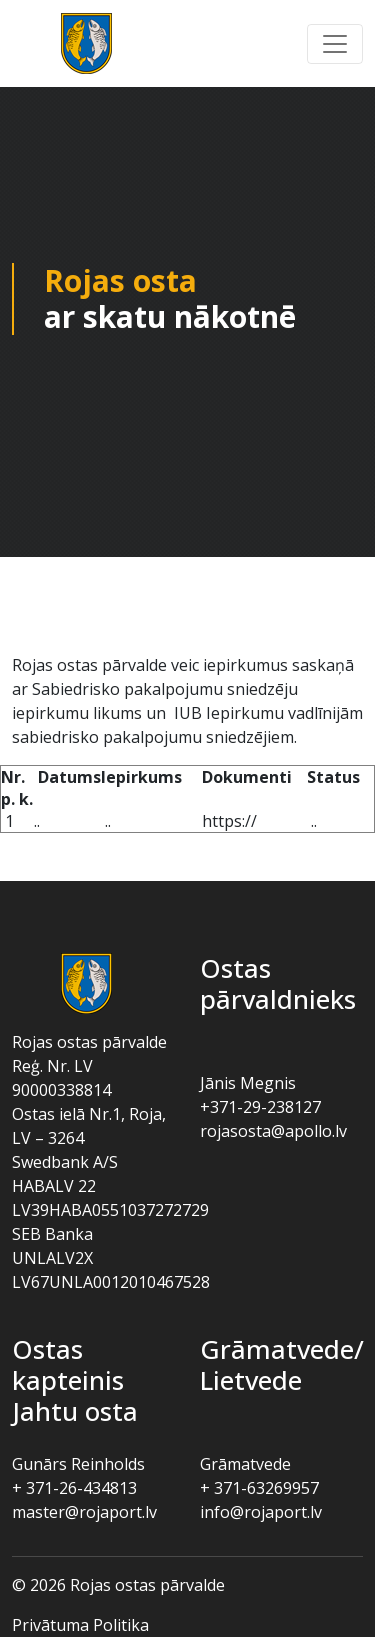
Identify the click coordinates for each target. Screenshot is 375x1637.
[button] (335, 44)
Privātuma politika (80, 1625)
